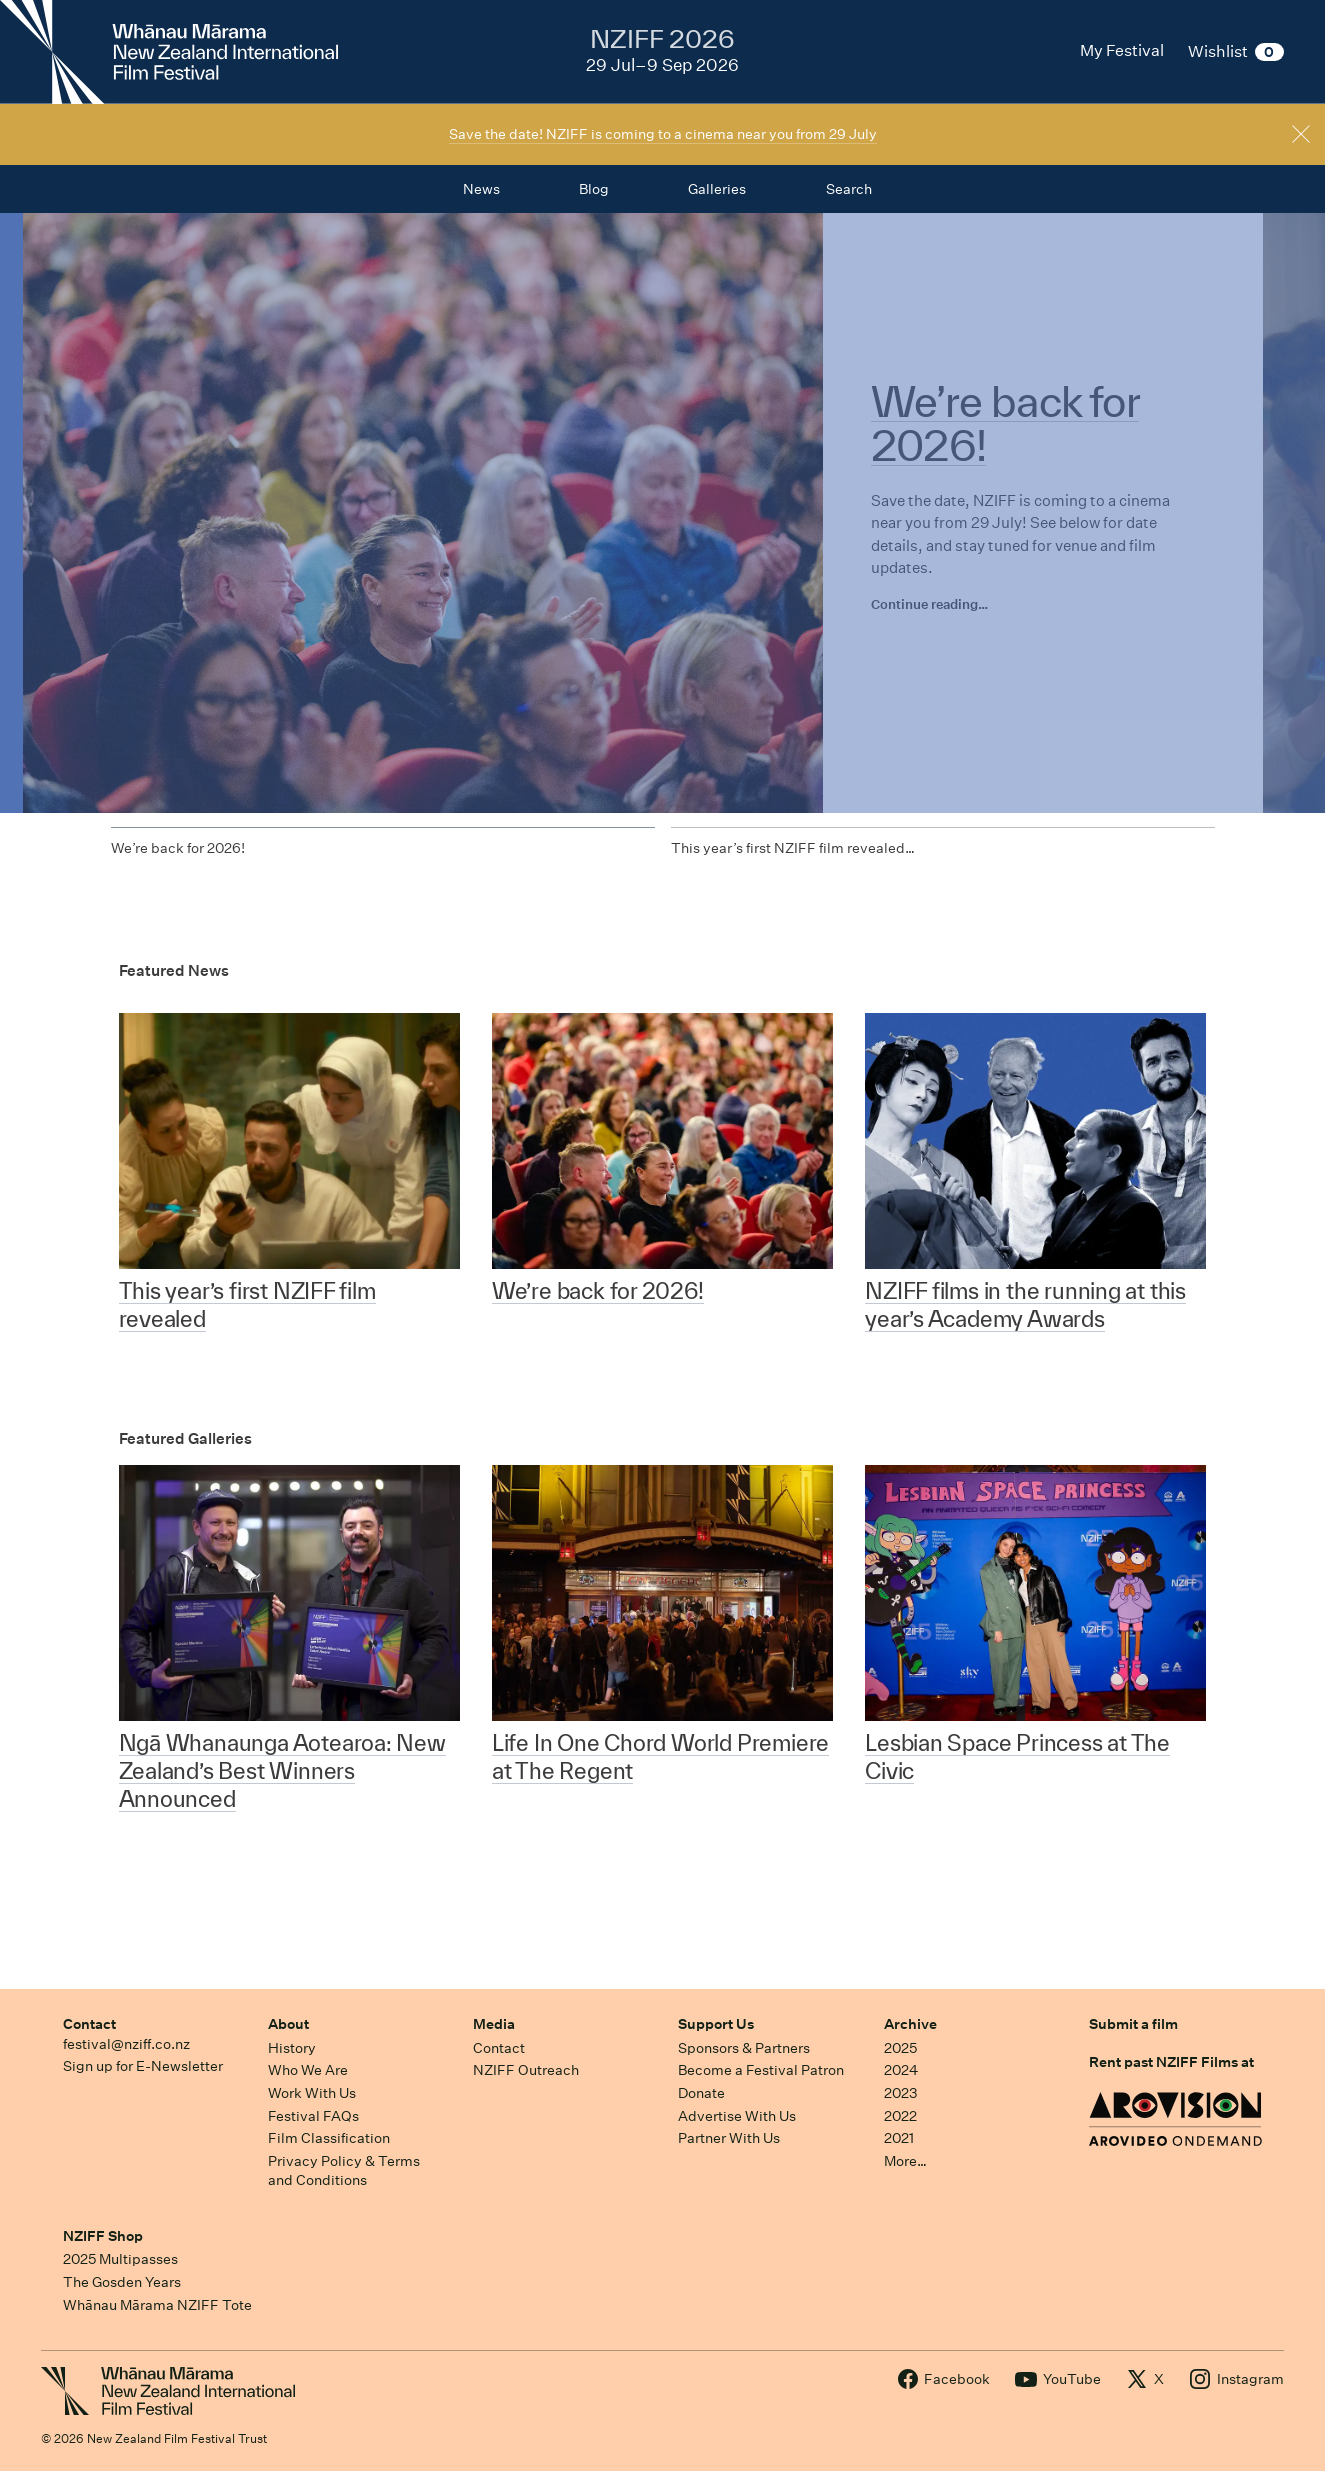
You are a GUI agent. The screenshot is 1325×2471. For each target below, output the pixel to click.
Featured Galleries (185, 1438)
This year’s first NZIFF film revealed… (793, 848)
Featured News (174, 970)
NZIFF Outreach (526, 2070)
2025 (900, 2048)
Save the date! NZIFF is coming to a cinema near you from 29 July (663, 134)
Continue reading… (929, 604)
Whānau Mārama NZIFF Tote (157, 2305)
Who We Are (308, 2070)
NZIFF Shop (103, 2236)
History (292, 2048)
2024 (901, 2070)
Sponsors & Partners (744, 2048)
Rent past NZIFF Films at (1171, 2062)
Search (849, 189)
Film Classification (329, 2138)
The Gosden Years (122, 2282)
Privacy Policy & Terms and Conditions (344, 2170)
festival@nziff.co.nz (126, 2044)
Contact (89, 2024)
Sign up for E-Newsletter (143, 2066)
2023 (901, 2093)
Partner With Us (729, 2138)
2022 (900, 2116)
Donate (701, 2093)
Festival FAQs (313, 2116)
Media (494, 2024)
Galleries (717, 189)
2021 (899, 2138)
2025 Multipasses (120, 2259)
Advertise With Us (737, 2116)
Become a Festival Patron (761, 2070)
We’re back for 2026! (178, 848)
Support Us (716, 2024)
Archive (910, 2024)
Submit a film (1133, 2024)
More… (905, 2161)
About (288, 2024)
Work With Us (312, 2093)
